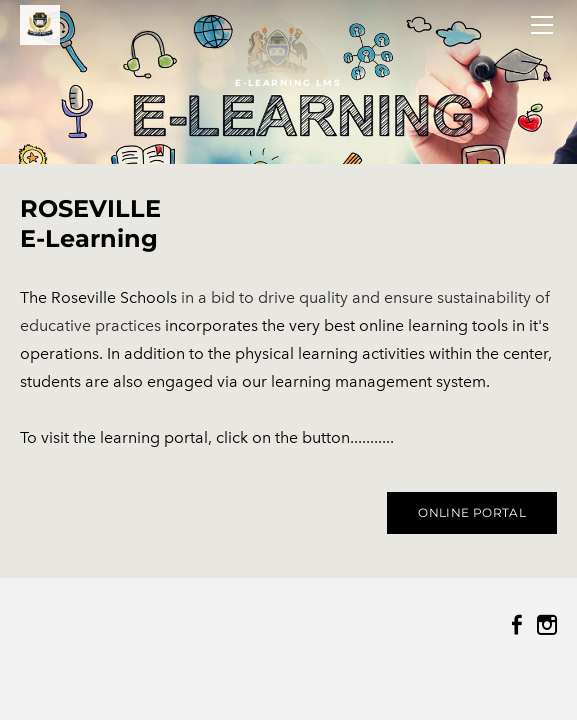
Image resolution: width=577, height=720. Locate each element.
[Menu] (542, 25)
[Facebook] (517, 625)
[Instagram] (547, 625)
